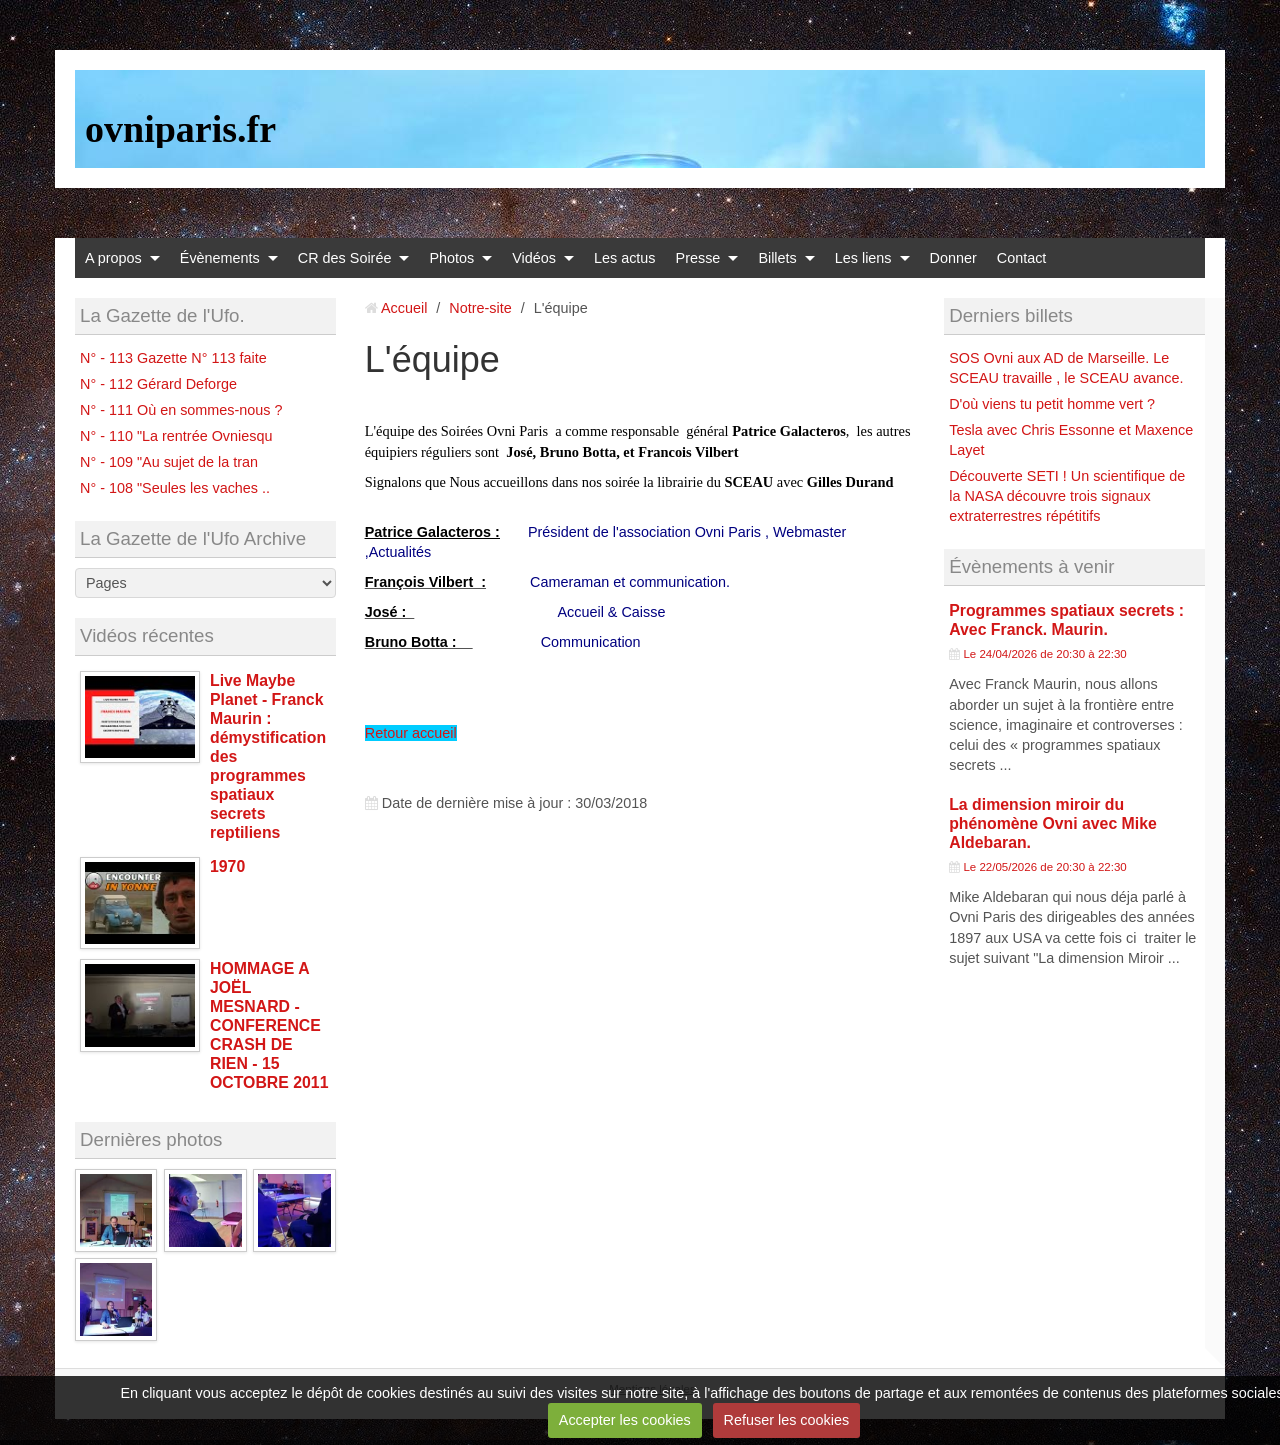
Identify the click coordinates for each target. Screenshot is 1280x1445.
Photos (451, 258)
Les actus (625, 258)
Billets (777, 258)
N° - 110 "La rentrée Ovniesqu (176, 436)
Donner (953, 258)
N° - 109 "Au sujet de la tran (169, 462)
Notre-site (480, 308)
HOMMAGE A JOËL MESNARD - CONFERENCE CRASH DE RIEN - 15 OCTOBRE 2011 (269, 1025)
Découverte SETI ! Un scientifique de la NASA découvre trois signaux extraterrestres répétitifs (1067, 496)
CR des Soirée (345, 258)
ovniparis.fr (180, 129)
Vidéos (534, 258)
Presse (698, 258)
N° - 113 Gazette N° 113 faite (173, 358)
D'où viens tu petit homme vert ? (1052, 404)
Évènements (220, 258)
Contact (1022, 258)
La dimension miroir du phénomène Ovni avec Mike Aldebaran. (1053, 823)
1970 (227, 866)
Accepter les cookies (625, 1420)
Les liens (863, 258)
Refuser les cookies (787, 1420)
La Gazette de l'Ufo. (162, 315)
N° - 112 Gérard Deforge (158, 384)
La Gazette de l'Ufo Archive (193, 538)
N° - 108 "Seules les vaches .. (175, 488)
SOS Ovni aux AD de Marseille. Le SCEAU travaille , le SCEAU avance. (1066, 368)
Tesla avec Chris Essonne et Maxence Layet (1071, 440)
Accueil (404, 308)
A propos (113, 258)
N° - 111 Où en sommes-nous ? (181, 410)
